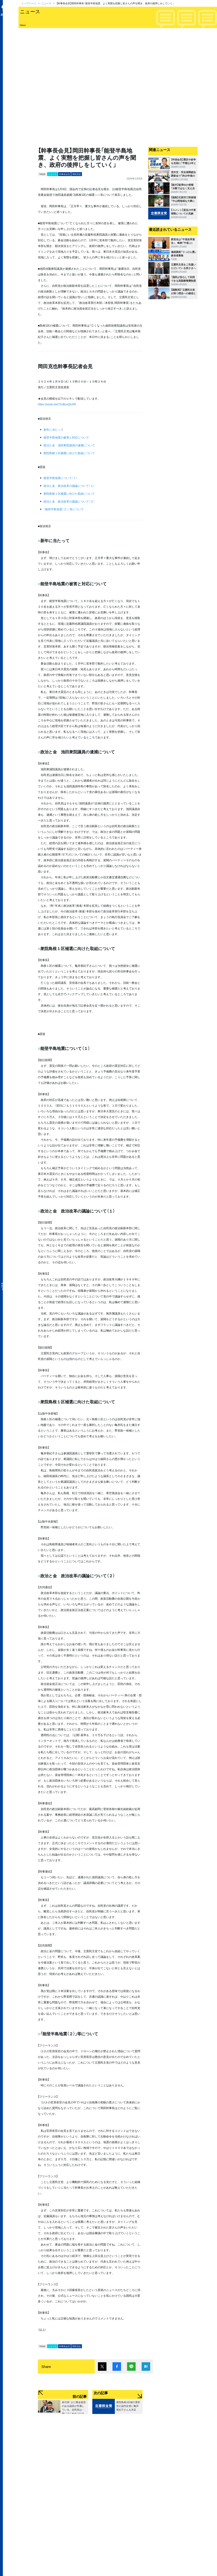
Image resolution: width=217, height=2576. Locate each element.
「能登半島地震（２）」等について (64, 509)
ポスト (102, 2366)
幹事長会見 (64, 174)
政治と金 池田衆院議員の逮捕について (69, 445)
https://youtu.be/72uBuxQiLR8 (57, 404)
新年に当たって (53, 429)
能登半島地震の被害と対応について (66, 437)
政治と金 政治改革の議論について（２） (69, 501)
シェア (116, 2366)
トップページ (28, 3)
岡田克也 (76, 174)
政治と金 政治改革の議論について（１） (69, 485)
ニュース (46, 3)
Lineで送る (131, 2366)
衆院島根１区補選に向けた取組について (69, 453)
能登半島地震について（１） (61, 478)
